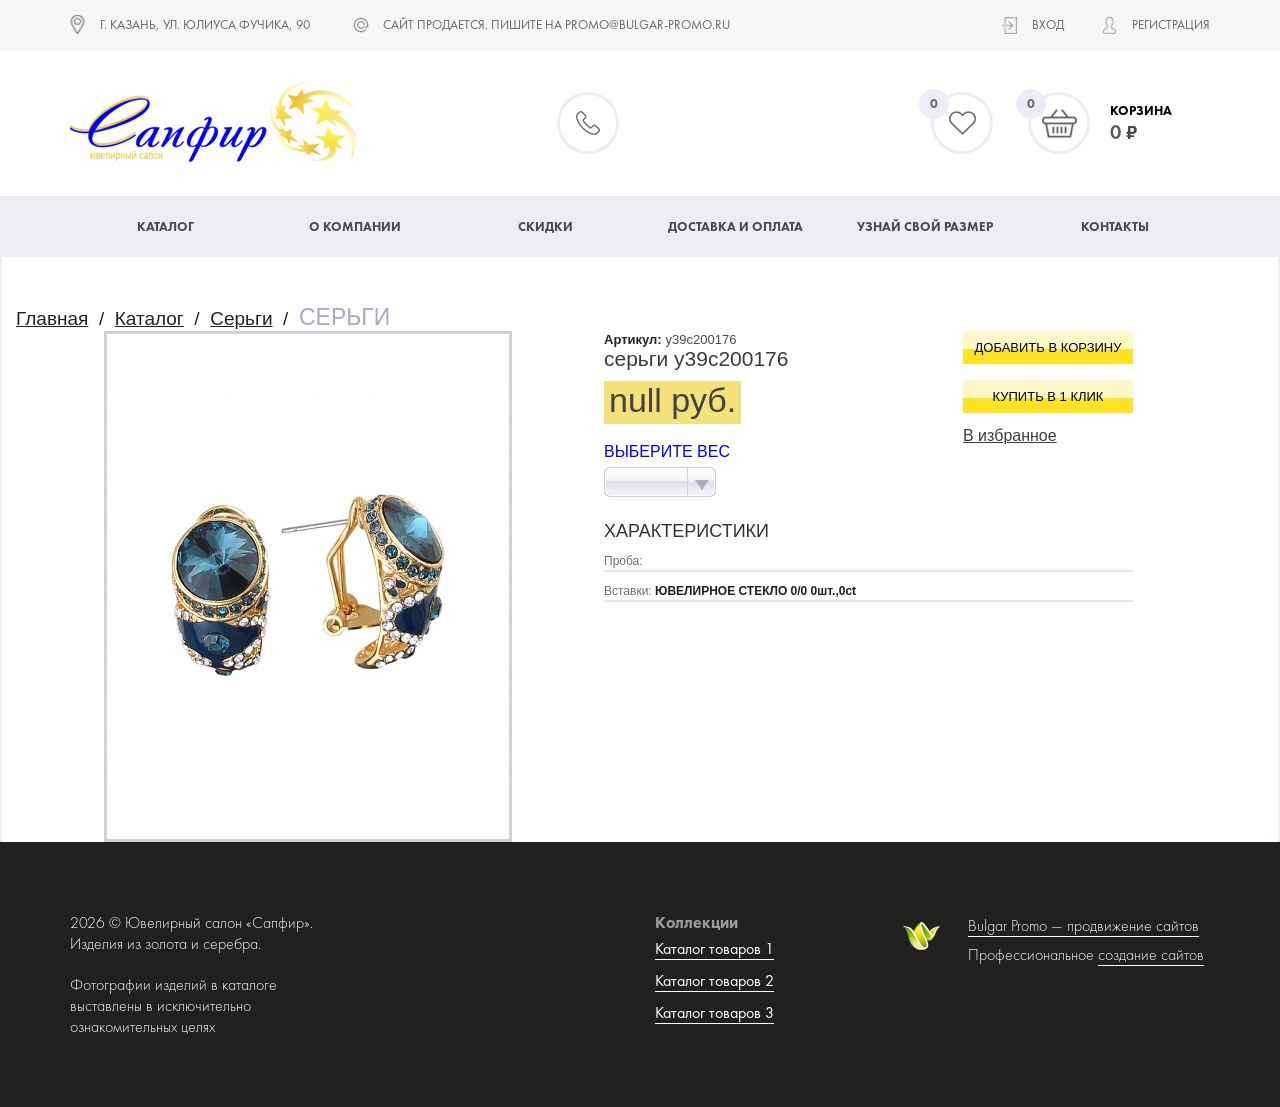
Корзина (1141, 110)
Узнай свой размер (925, 226)
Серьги (241, 318)
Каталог (165, 226)
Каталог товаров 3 (714, 1012)
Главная (52, 318)
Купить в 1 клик (1048, 396)
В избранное (1010, 435)
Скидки (545, 226)
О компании (355, 226)
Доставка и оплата (735, 226)
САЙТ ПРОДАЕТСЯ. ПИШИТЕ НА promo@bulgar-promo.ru (556, 24)
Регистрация (1171, 24)
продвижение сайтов (1133, 925)
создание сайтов (1151, 954)
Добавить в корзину (1048, 347)
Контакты (1115, 226)
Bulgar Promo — (1017, 925)
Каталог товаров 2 (714, 980)
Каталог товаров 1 (714, 948)
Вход (1048, 24)
